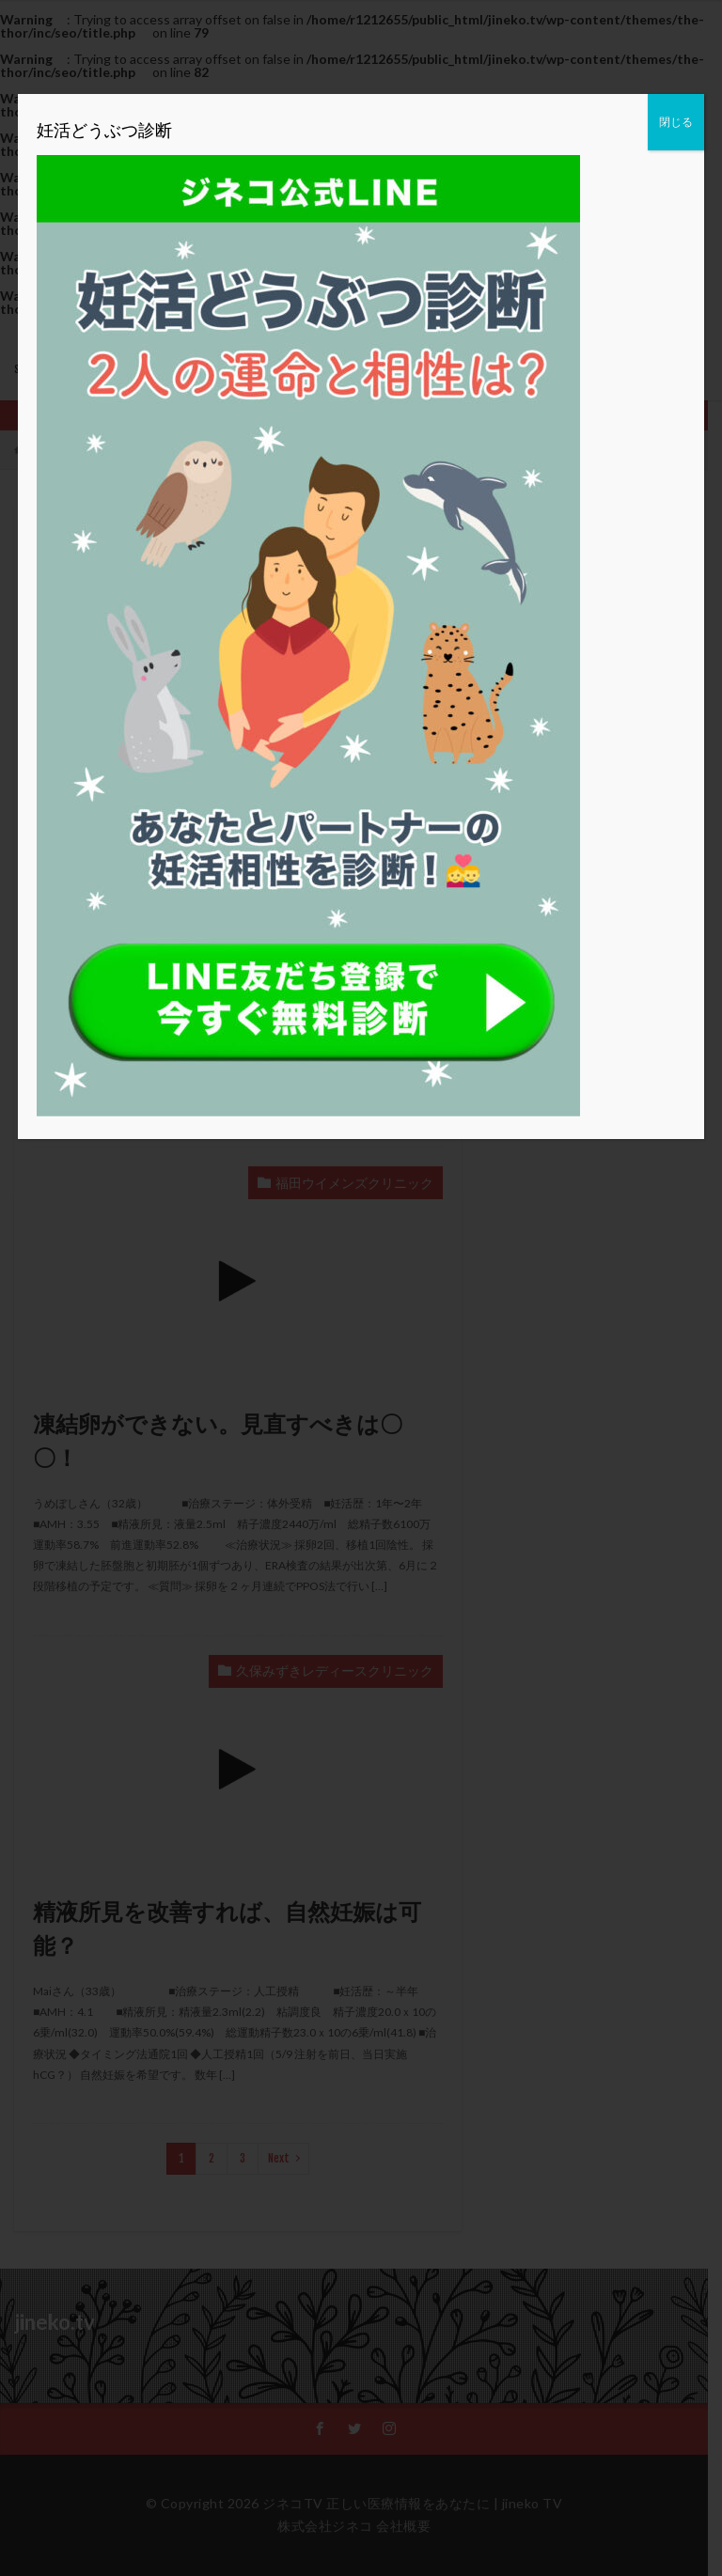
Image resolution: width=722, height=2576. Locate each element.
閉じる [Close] (676, 122)
